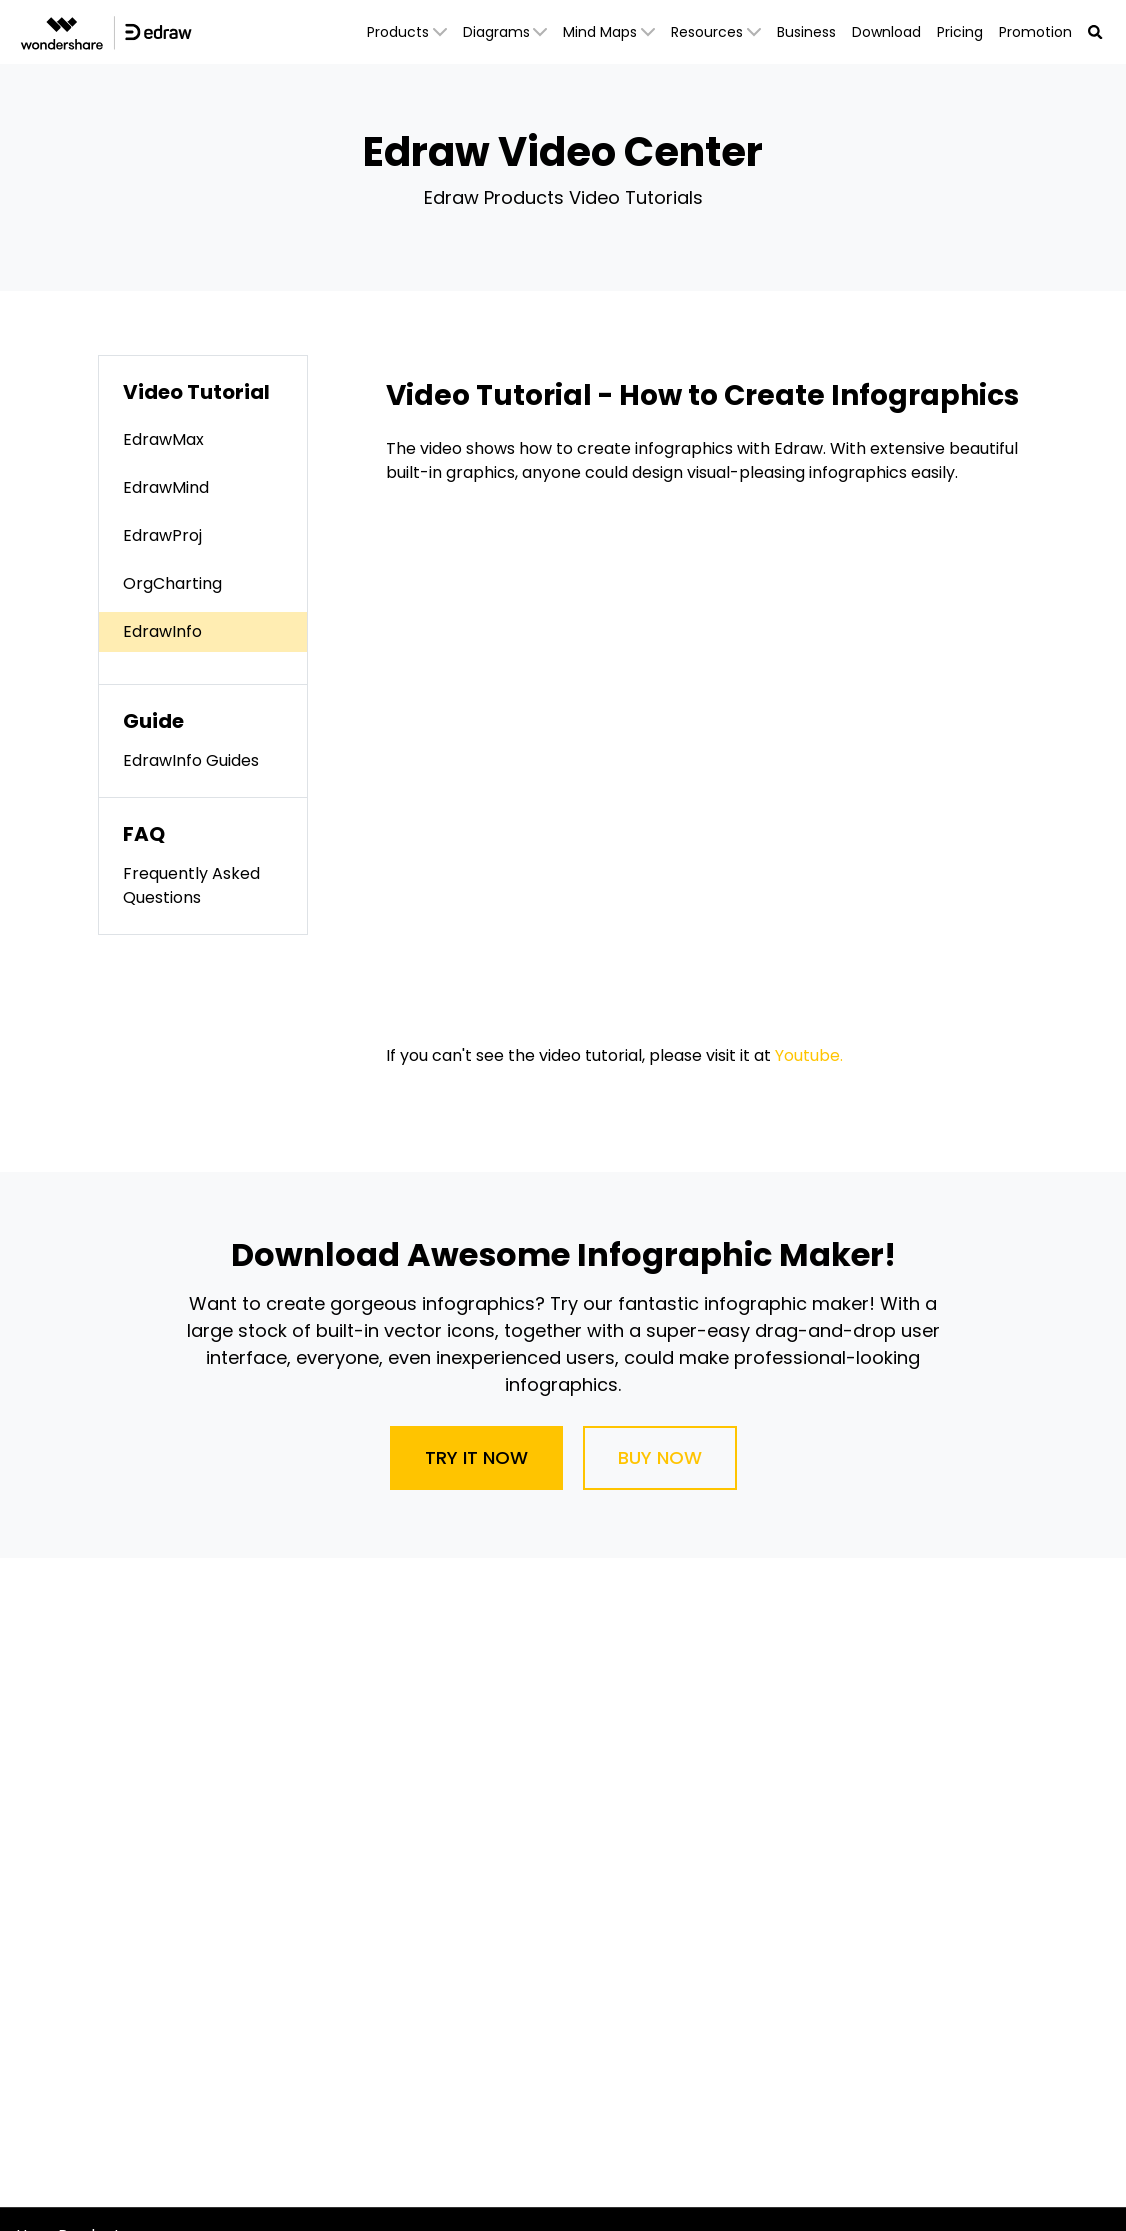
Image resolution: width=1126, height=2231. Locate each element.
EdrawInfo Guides (191, 760)
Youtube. (809, 1055)
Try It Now (476, 1457)
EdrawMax (163, 439)
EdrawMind (166, 487)
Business (806, 32)
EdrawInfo (162, 631)
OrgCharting (172, 583)
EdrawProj (162, 535)
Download (886, 32)
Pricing (960, 32)
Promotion (1035, 32)
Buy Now (660, 1457)
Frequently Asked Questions (191, 885)
